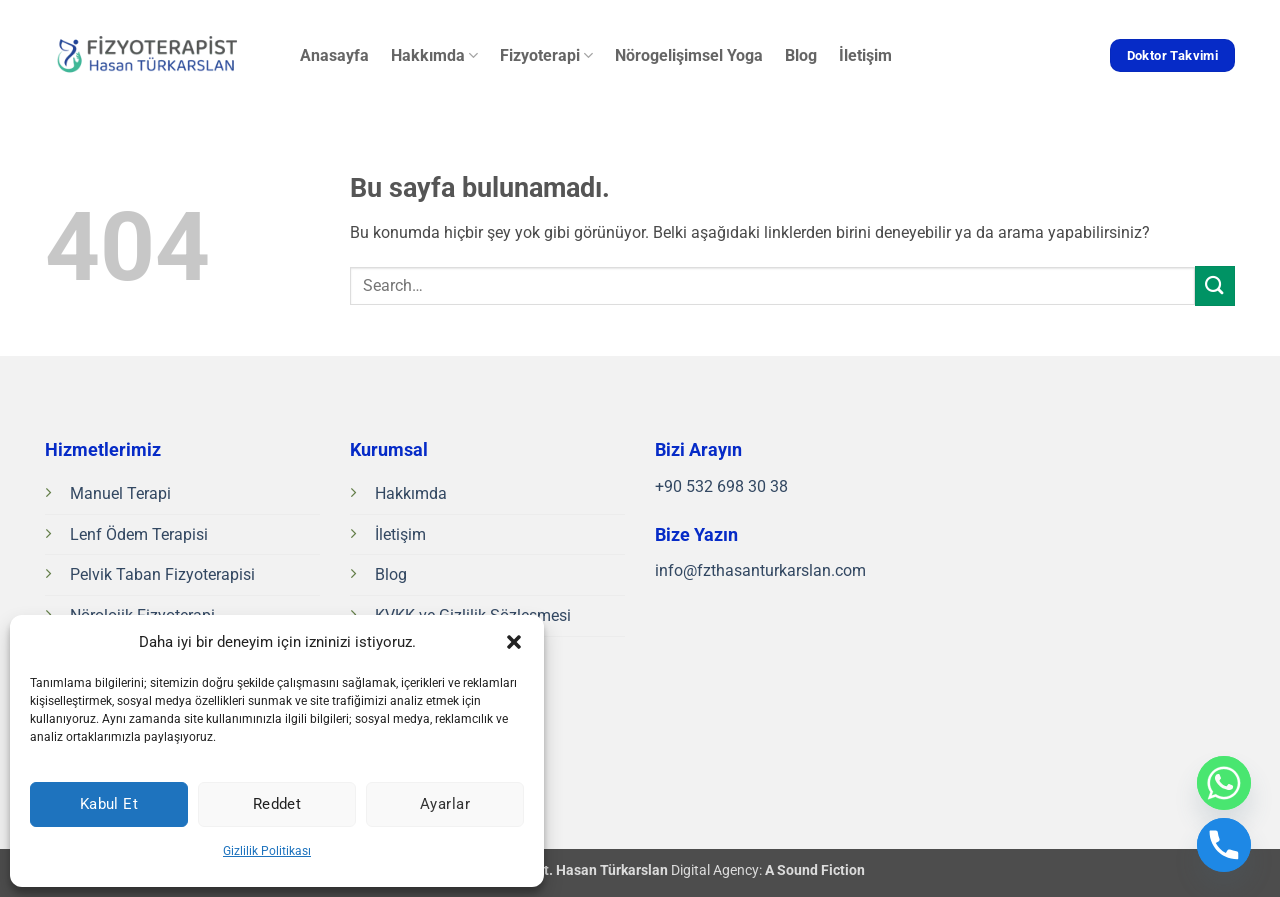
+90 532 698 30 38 (721, 486)
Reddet (277, 804)
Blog (801, 55)
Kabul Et (109, 804)
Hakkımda (434, 56)
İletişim (865, 55)
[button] (514, 642)
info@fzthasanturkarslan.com (760, 570)
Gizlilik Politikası (267, 851)
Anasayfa (334, 55)
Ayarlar (445, 804)
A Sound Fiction (813, 870)
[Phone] (1224, 845)
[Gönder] (1215, 285)
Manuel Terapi (120, 493)
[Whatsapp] (1224, 783)
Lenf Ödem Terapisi (139, 534)
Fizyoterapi (546, 56)
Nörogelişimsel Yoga (689, 55)
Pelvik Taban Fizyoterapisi (162, 574)
